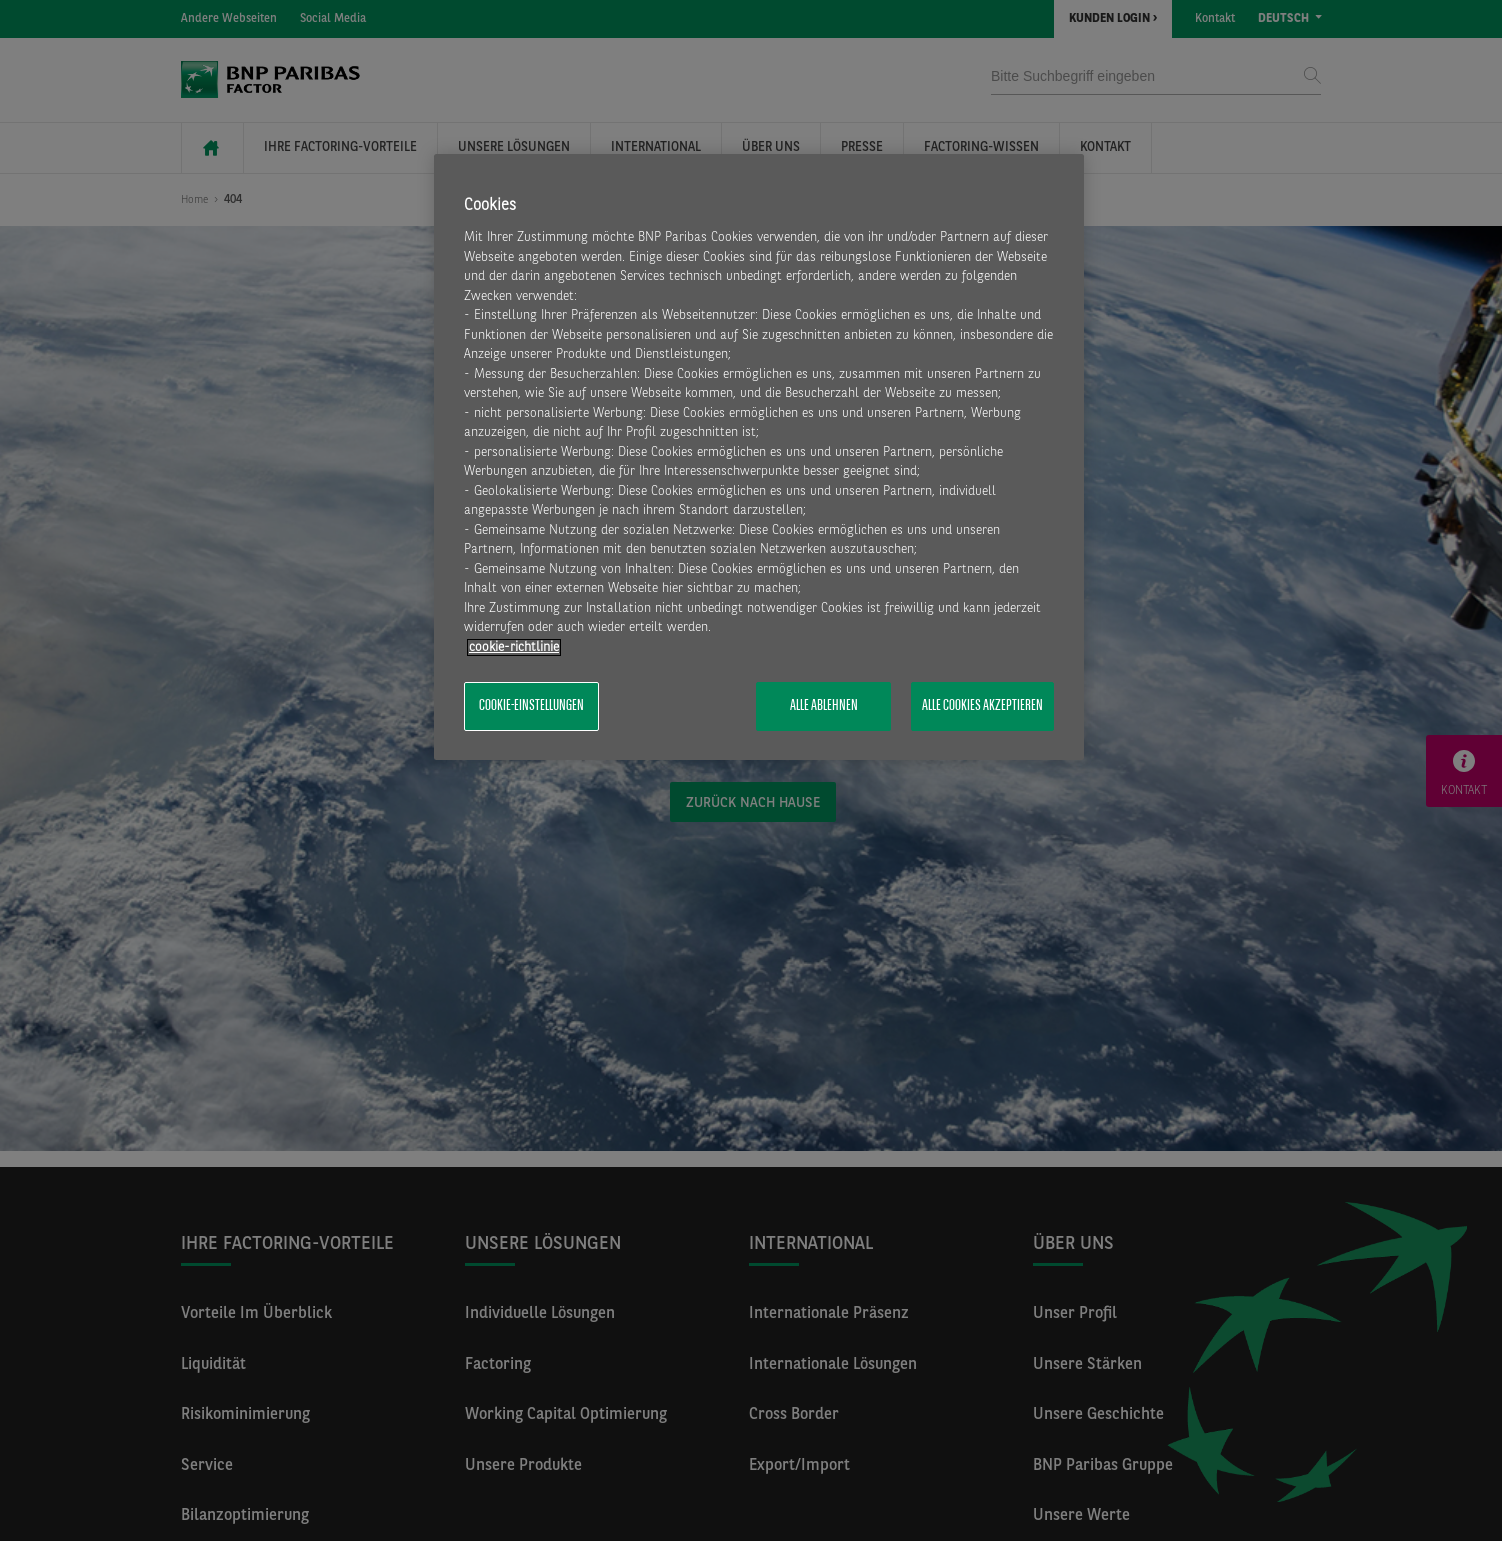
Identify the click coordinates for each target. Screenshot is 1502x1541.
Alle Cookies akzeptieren (982, 706)
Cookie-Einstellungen (531, 706)
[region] (759, 457)
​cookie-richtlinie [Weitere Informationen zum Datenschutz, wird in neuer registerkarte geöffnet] (514, 647)
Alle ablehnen (824, 706)
